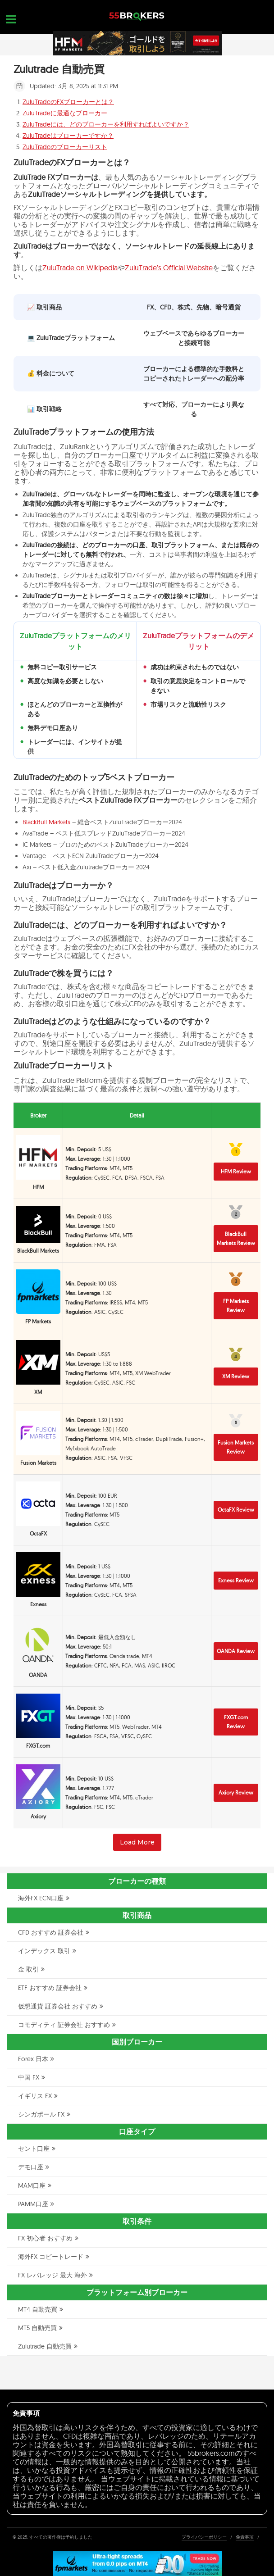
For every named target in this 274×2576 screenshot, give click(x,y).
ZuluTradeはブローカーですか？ (68, 136)
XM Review (235, 1376)
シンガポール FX (41, 2114)
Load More (137, 1842)
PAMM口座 (33, 2204)
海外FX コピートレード (50, 2257)
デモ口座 (30, 2167)
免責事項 (245, 2537)
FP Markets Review (236, 1305)
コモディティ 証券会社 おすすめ (64, 2025)
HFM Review (236, 1171)
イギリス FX (35, 2096)
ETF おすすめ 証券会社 (50, 1988)
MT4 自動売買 (37, 2309)
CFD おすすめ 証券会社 (50, 1932)
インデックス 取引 (44, 1951)
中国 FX (28, 2077)
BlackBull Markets (46, 822)
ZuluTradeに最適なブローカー (65, 113)
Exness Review (236, 1580)
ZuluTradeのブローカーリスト (65, 147)
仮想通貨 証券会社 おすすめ (57, 2006)
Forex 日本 (33, 2059)
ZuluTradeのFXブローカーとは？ (68, 102)
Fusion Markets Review (236, 1447)
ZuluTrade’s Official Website (169, 267)
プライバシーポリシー (204, 2537)
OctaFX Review (236, 1509)
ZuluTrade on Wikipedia (80, 267)
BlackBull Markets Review (236, 1238)
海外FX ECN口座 (41, 1898)
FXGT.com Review (236, 1722)
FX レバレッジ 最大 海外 (52, 2275)
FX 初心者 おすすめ (45, 2238)
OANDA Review (236, 1651)
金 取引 (28, 1969)
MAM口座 (32, 2185)
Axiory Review (236, 1792)
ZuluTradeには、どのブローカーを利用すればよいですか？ (106, 124)
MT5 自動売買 (37, 2328)
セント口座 (34, 2148)
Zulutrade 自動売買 (45, 2346)
